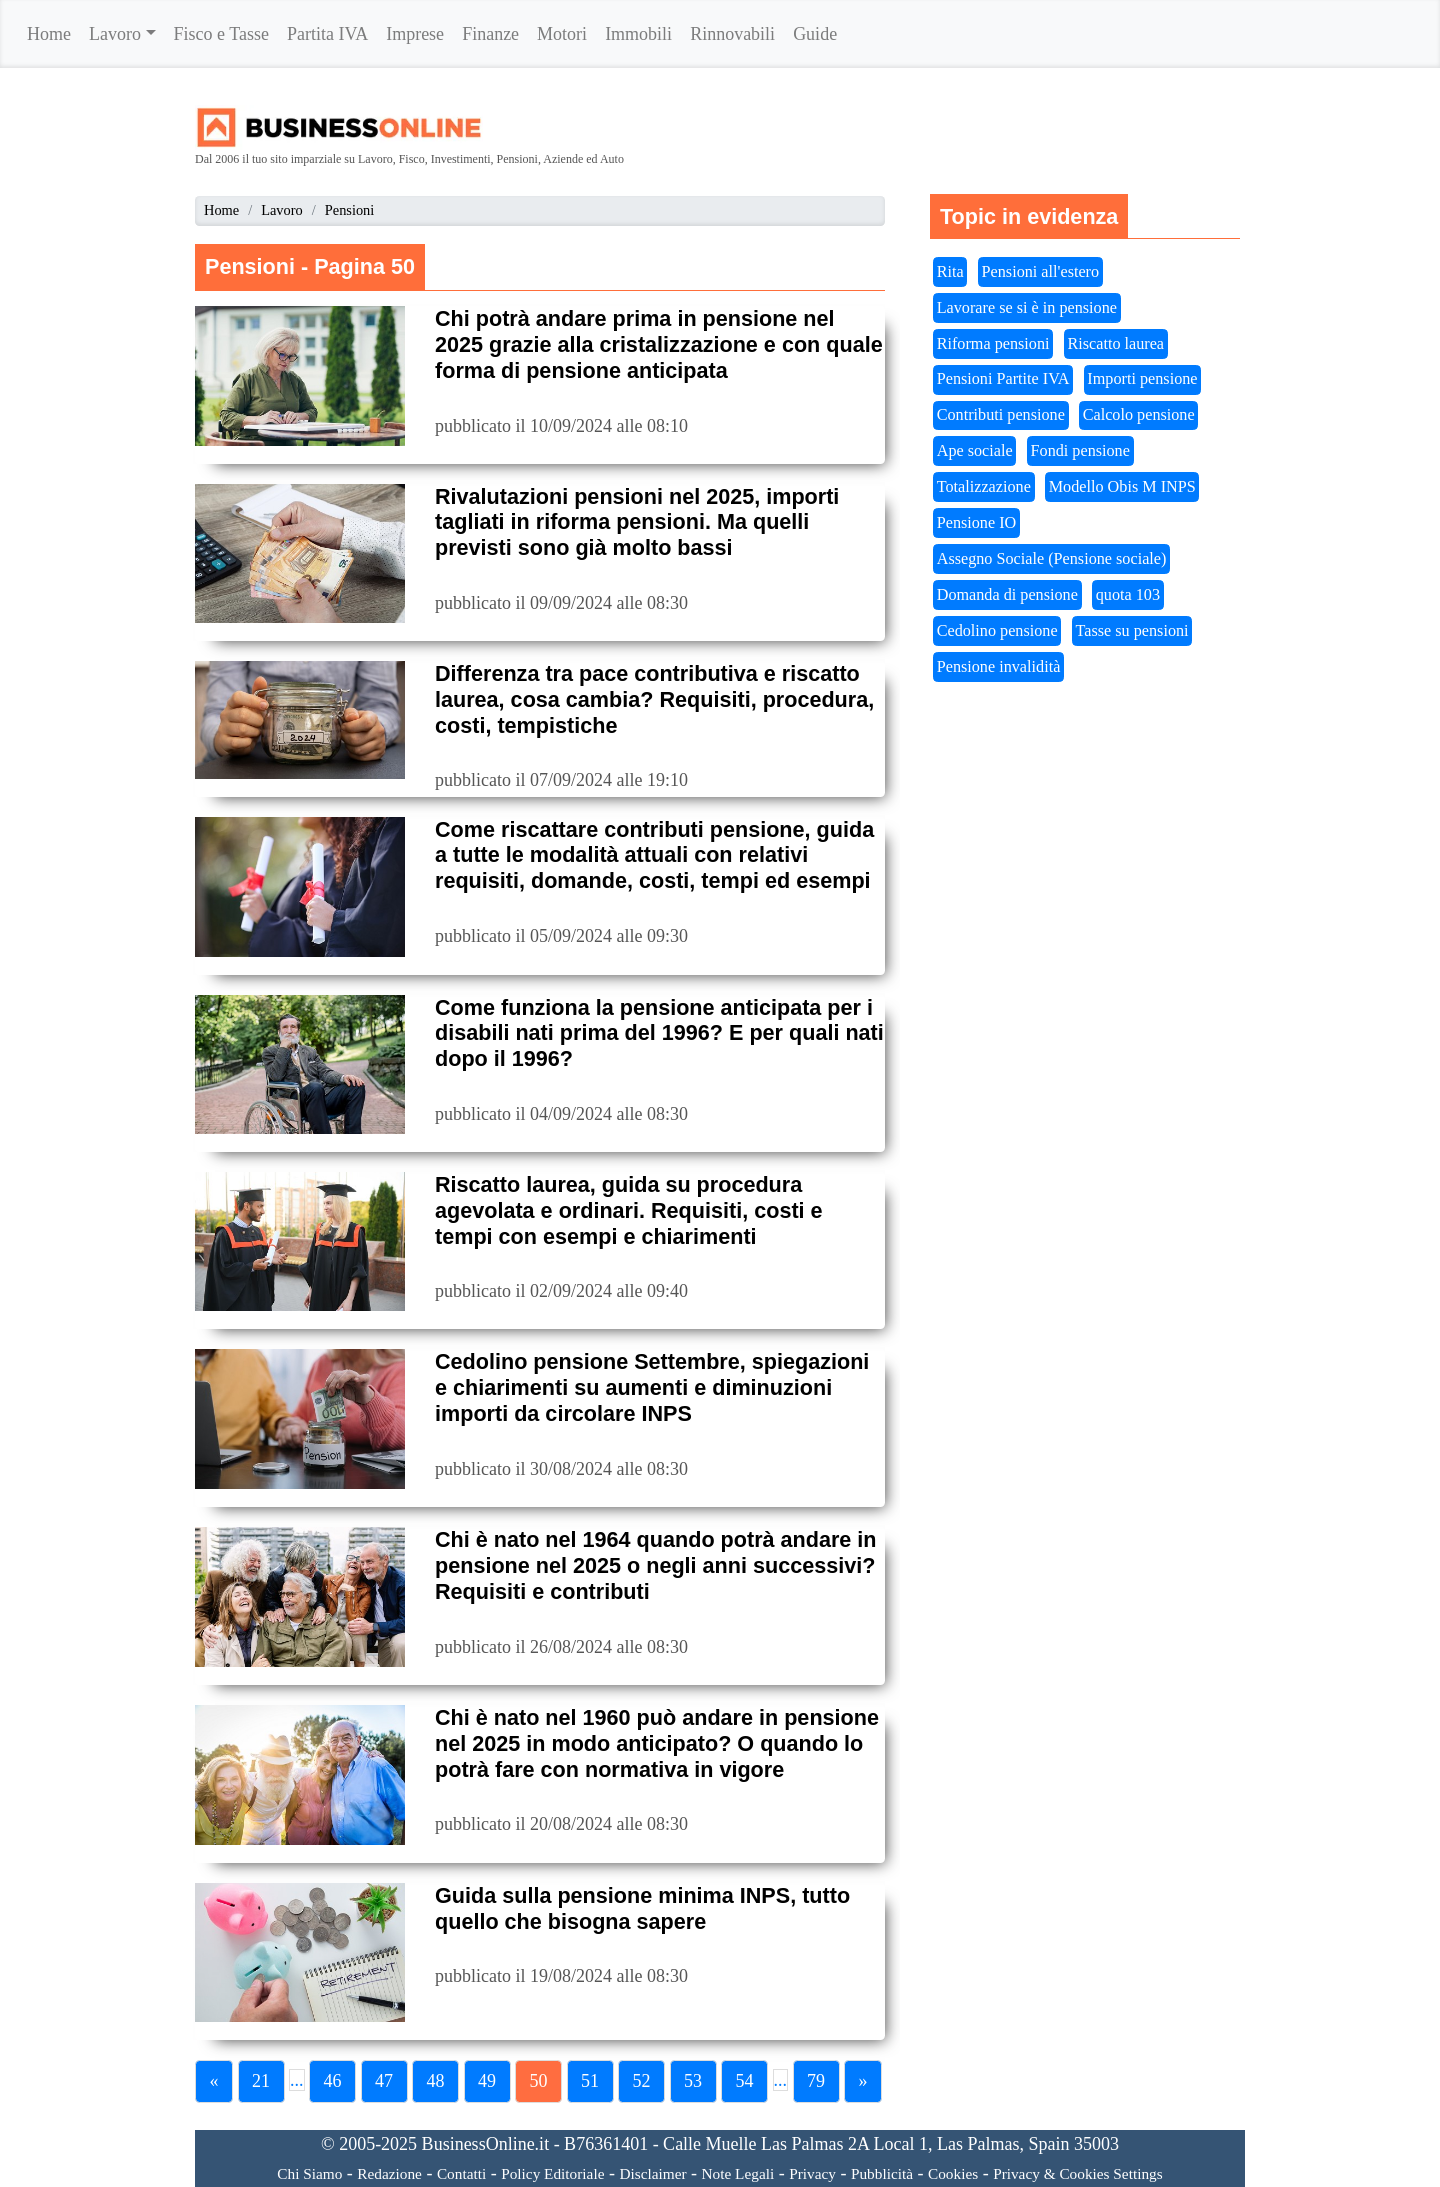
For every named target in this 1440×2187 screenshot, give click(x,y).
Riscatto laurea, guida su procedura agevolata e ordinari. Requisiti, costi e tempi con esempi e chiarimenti (629, 1210)
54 (745, 2081)
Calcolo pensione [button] (1139, 415)
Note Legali (738, 2173)
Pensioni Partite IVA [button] (1003, 379)
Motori (562, 34)
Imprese (415, 34)
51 (590, 2081)
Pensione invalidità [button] (999, 667)
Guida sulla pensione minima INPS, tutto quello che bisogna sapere (642, 1908)
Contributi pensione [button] (1001, 415)
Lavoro (115, 34)
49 (487, 2081)
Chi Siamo (309, 2173)
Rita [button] (950, 272)
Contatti (461, 2173)
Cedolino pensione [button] (997, 631)
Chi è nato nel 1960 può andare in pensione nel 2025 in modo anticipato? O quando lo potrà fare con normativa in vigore (657, 1743)
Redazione (389, 2173)
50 (539, 2081)
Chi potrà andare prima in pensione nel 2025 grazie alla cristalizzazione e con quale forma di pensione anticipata (659, 344)
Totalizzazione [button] (984, 487)
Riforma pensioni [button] (993, 344)
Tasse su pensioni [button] (1132, 631)
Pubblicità (882, 2173)
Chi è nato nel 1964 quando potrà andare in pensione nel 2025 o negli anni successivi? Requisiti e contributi (656, 1565)
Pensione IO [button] (977, 523)
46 (333, 2081)
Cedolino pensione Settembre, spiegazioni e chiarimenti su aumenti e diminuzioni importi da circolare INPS (652, 1387)
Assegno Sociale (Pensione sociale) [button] (1052, 559)
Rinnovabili (732, 34)
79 (816, 2081)
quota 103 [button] (1128, 595)
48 (436, 2081)
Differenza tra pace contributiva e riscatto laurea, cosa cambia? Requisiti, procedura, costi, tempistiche (654, 699)
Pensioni (350, 210)
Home (49, 34)
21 (261, 2081)
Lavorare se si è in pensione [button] (1027, 308)
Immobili (638, 34)
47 (384, 2081)
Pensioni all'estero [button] (1041, 272)
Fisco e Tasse (221, 34)
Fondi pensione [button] (1080, 451)
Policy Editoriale (552, 2173)
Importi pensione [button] (1142, 379)
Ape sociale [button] (975, 451)
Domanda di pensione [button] (1007, 595)
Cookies (953, 2173)
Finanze (490, 34)
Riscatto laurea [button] (1115, 344)
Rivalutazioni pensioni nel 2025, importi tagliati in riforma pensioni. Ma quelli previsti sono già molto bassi (637, 522)
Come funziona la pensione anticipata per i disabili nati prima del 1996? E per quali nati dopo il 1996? (659, 1033)
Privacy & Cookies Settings (1078, 2173)
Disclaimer (652, 2173)
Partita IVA (327, 34)
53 (693, 2081)
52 (642, 2081)
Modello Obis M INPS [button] (1122, 487)
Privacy (812, 2173)
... (297, 2080)
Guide (815, 34)
